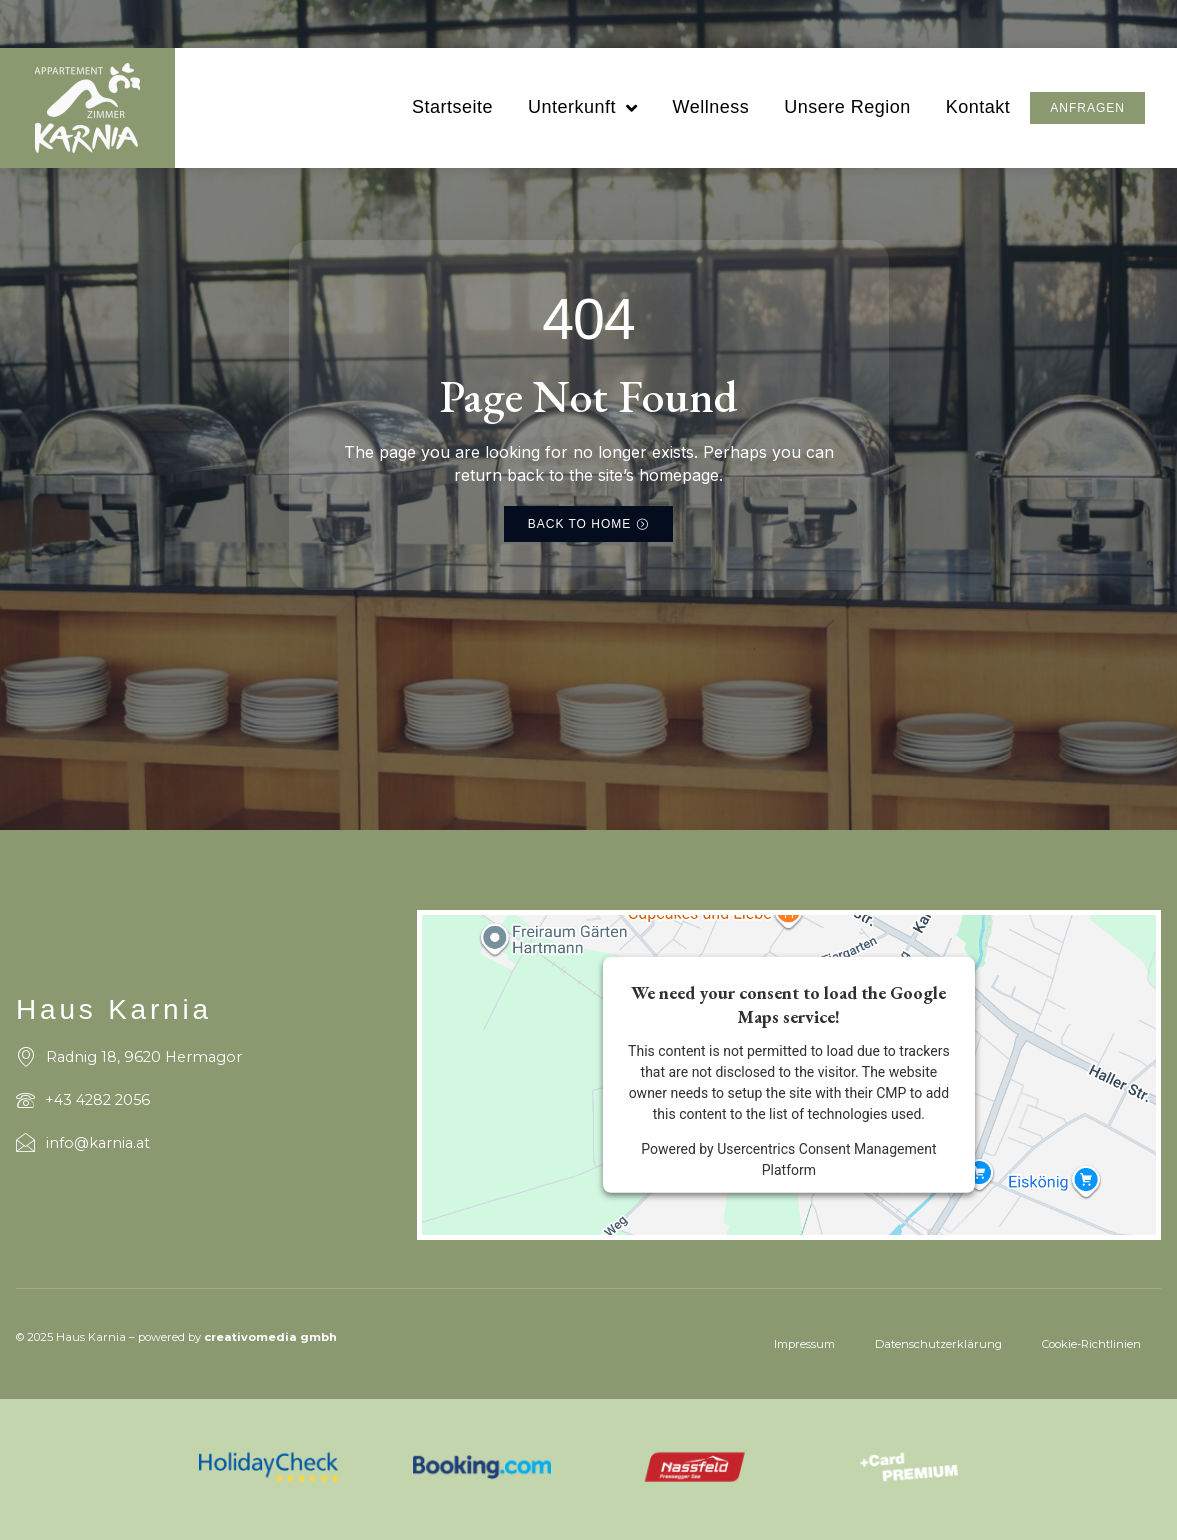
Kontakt (978, 107)
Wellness (710, 107)
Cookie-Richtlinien (1091, 1344)
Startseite (452, 107)
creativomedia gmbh (270, 1337)
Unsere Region (847, 107)
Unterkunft (583, 108)
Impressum (804, 1344)
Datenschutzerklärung (938, 1344)
